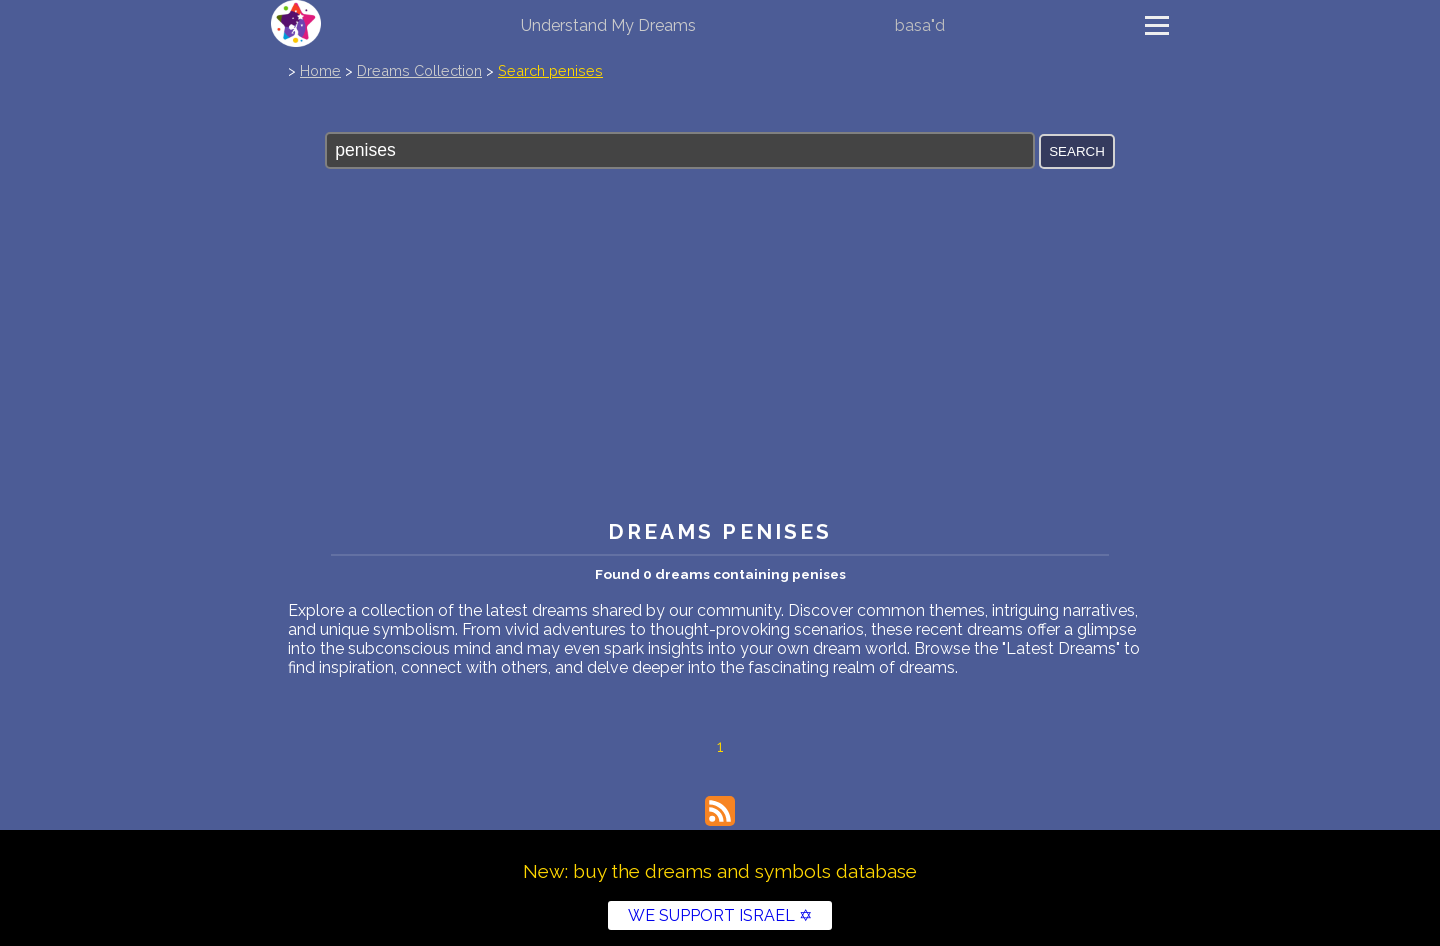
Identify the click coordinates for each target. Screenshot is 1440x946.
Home (320, 70)
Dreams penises (720, 531)
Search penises (550, 70)
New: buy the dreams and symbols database (720, 871)
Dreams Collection (419, 70)
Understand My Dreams (608, 25)
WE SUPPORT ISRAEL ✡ (720, 915)
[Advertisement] (720, 359)
